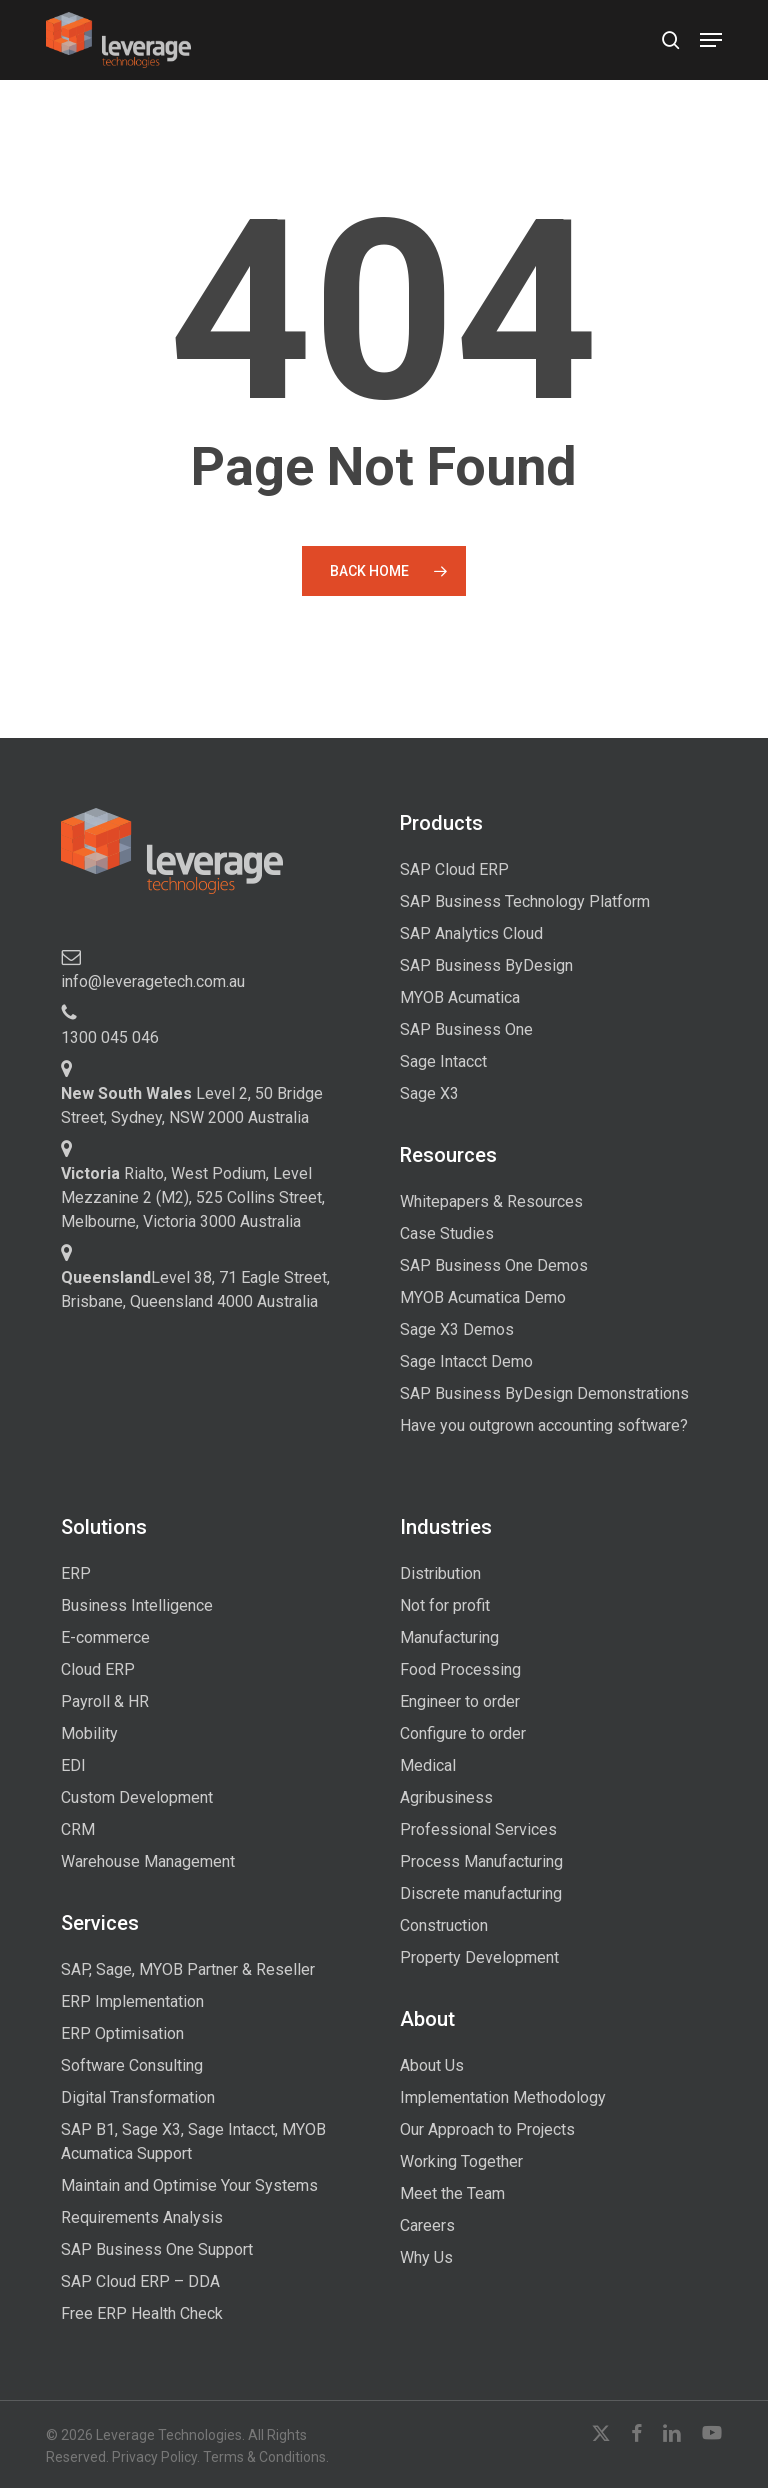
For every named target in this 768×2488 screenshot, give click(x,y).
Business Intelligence (137, 1605)
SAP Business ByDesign (486, 965)
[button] (711, 40)
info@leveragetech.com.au (153, 981)
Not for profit (445, 1605)
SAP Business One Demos (494, 1265)
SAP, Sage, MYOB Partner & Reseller (188, 1969)
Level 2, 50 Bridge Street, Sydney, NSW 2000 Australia (192, 1105)
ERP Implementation (132, 2001)
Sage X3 (429, 1093)
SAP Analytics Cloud (471, 933)
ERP (76, 1573)
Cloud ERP (98, 1669)
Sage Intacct (443, 1061)
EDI (73, 1765)
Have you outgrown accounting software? (544, 1425)
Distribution (440, 1573)
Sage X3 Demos (457, 1329)
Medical (428, 1765)
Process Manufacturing (481, 1861)
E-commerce (105, 1637)
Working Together (461, 2161)
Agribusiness (446, 1797)
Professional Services (478, 1829)
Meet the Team (452, 2193)
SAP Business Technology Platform (525, 901)
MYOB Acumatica (460, 997)
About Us (432, 2065)
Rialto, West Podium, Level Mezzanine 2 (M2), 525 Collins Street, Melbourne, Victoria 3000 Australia (193, 1197)
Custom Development (137, 1797)
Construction (444, 1925)
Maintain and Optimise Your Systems (189, 2185)
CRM (78, 1829)
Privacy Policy (154, 2457)
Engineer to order (460, 1701)
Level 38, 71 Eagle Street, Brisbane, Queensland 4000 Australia (195, 1289)
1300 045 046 (110, 1037)
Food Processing (460, 1669)
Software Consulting (132, 2065)
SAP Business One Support (157, 2249)
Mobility (89, 1733)
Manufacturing (449, 1637)
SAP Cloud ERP (454, 869)
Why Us (426, 2257)
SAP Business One (466, 1029)
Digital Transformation (138, 2097)
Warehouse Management (148, 1861)
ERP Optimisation (122, 2033)
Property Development (479, 1957)
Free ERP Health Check (142, 2313)
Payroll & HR (105, 1701)
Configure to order (463, 1733)
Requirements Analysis (142, 2217)
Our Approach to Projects (487, 2129)
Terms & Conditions (264, 2457)
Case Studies (447, 1233)
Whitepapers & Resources (491, 1201)
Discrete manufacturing (481, 1893)
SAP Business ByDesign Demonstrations (544, 1393)
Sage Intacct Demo (466, 1361)
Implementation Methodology (503, 2097)
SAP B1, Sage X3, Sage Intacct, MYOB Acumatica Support (193, 2141)
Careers (427, 2225)
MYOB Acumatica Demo (483, 1297)
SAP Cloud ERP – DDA (140, 2281)
